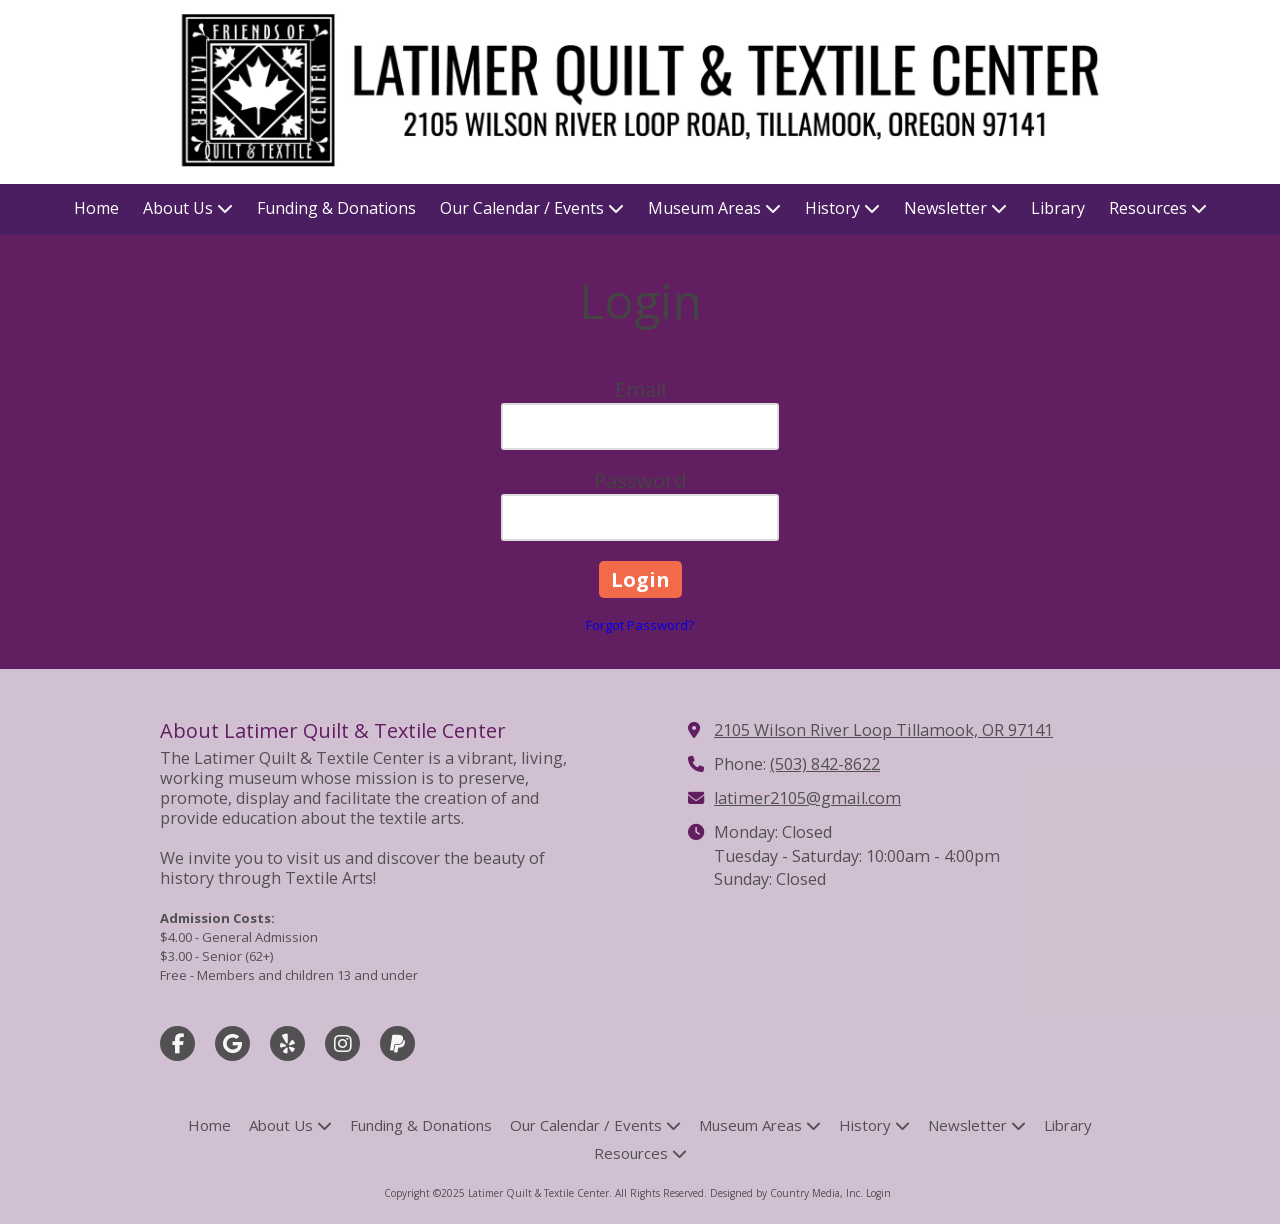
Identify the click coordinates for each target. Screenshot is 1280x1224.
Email (640, 389)
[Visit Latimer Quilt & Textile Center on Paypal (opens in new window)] (397, 1043)
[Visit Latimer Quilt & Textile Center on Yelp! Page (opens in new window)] (287, 1043)
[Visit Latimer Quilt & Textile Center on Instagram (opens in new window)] (342, 1043)
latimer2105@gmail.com (807, 798)
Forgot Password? (640, 625)
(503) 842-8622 (825, 764)
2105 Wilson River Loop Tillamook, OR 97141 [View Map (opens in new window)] (883, 730)
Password (640, 480)
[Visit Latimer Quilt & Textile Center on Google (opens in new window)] (232, 1043)
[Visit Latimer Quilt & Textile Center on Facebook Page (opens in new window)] (177, 1043)
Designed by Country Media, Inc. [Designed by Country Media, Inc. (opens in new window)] (788, 1193)
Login (878, 1193)
